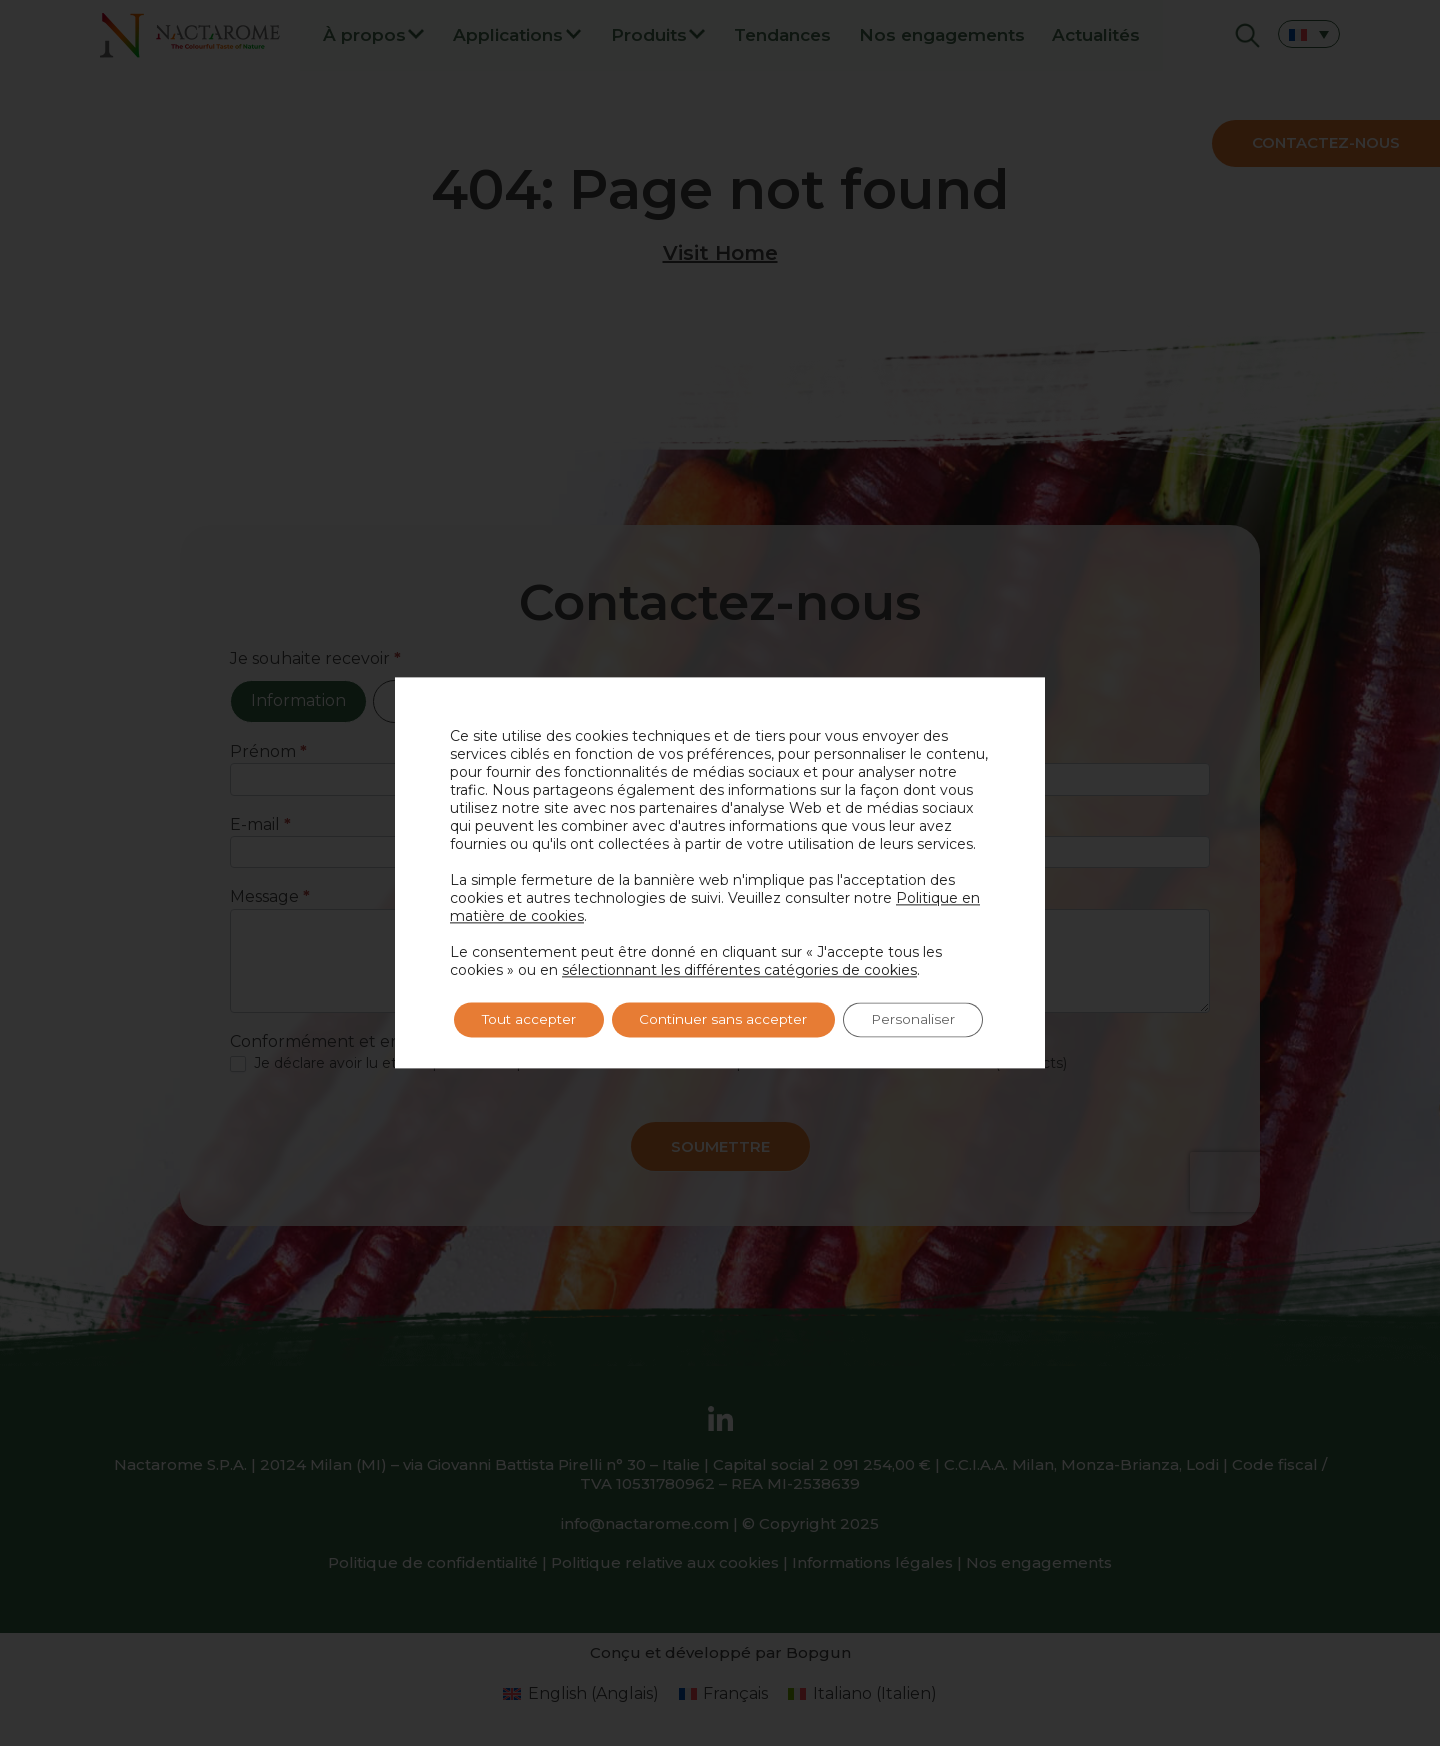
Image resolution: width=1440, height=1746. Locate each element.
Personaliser (929, 1020)
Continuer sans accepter (734, 1020)
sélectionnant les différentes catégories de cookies (739, 970)
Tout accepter (532, 1020)
